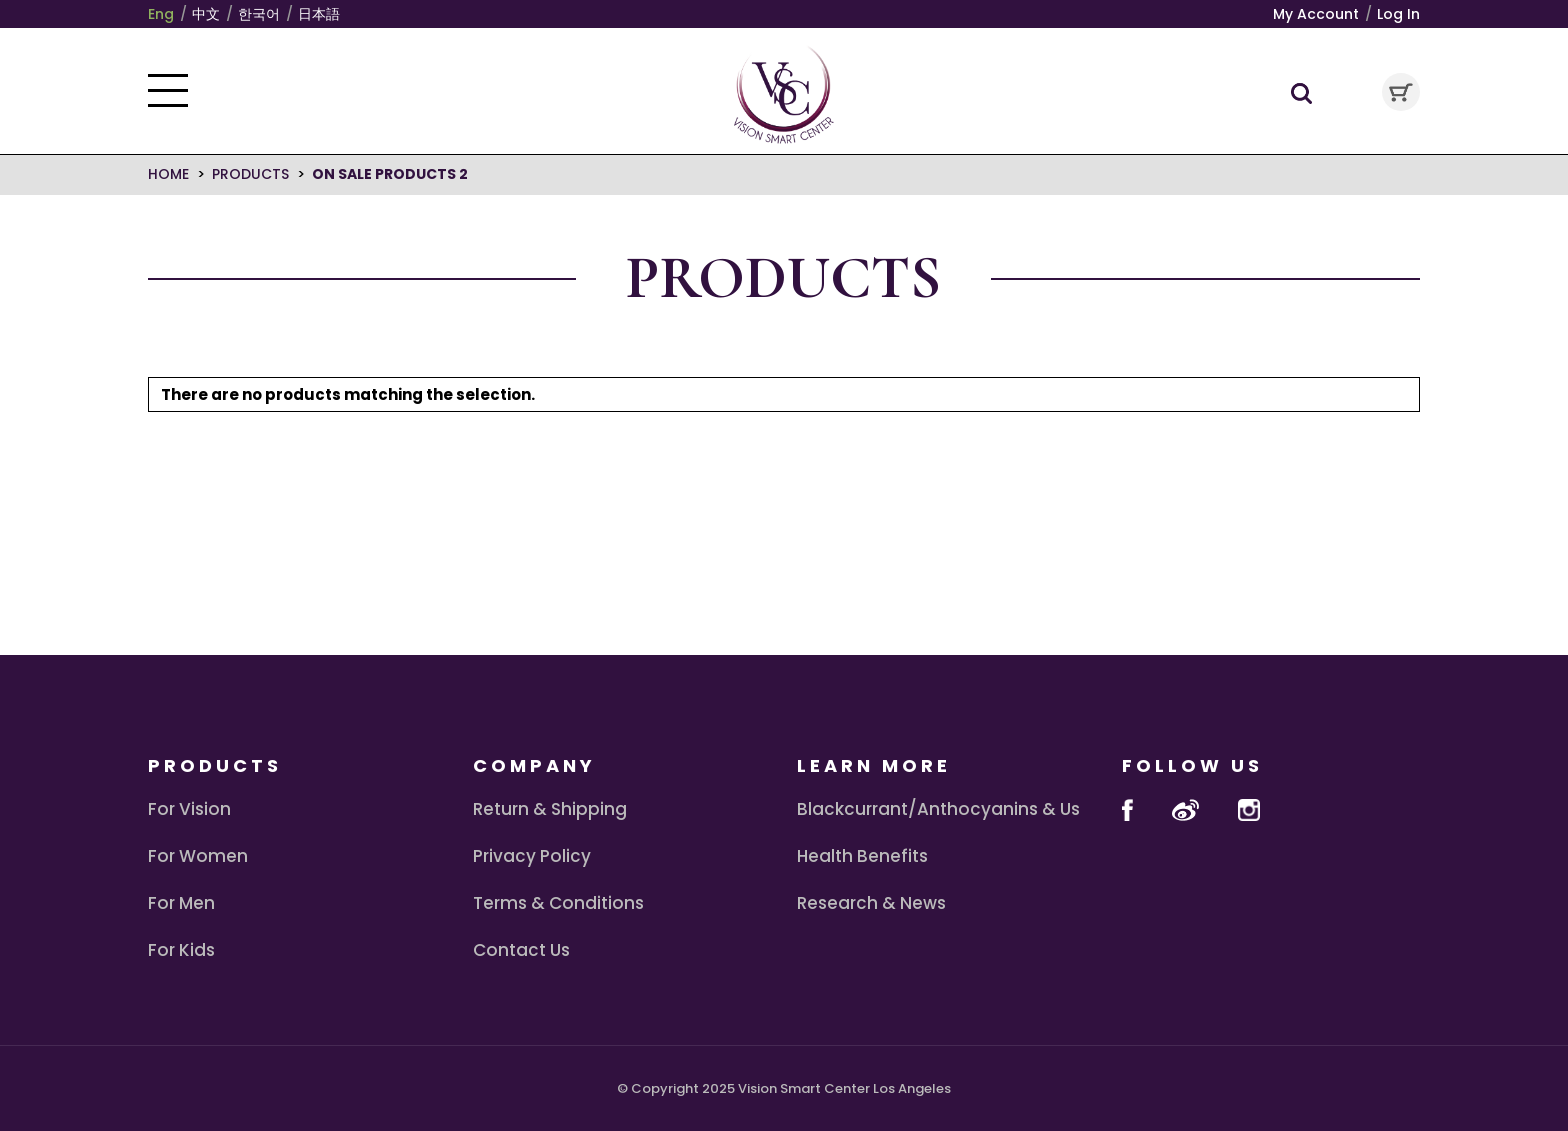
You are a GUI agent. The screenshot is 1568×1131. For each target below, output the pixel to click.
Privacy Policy (532, 856)
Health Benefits (862, 856)
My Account (1316, 14)
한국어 (259, 14)
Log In (1398, 14)
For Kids (181, 950)
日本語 (319, 14)
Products (250, 174)
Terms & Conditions (558, 903)
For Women (198, 856)
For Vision (189, 809)
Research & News (871, 903)
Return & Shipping (550, 809)
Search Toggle (1301, 93)
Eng (161, 14)
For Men (181, 903)
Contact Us (521, 950)
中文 (206, 14)
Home (168, 174)
